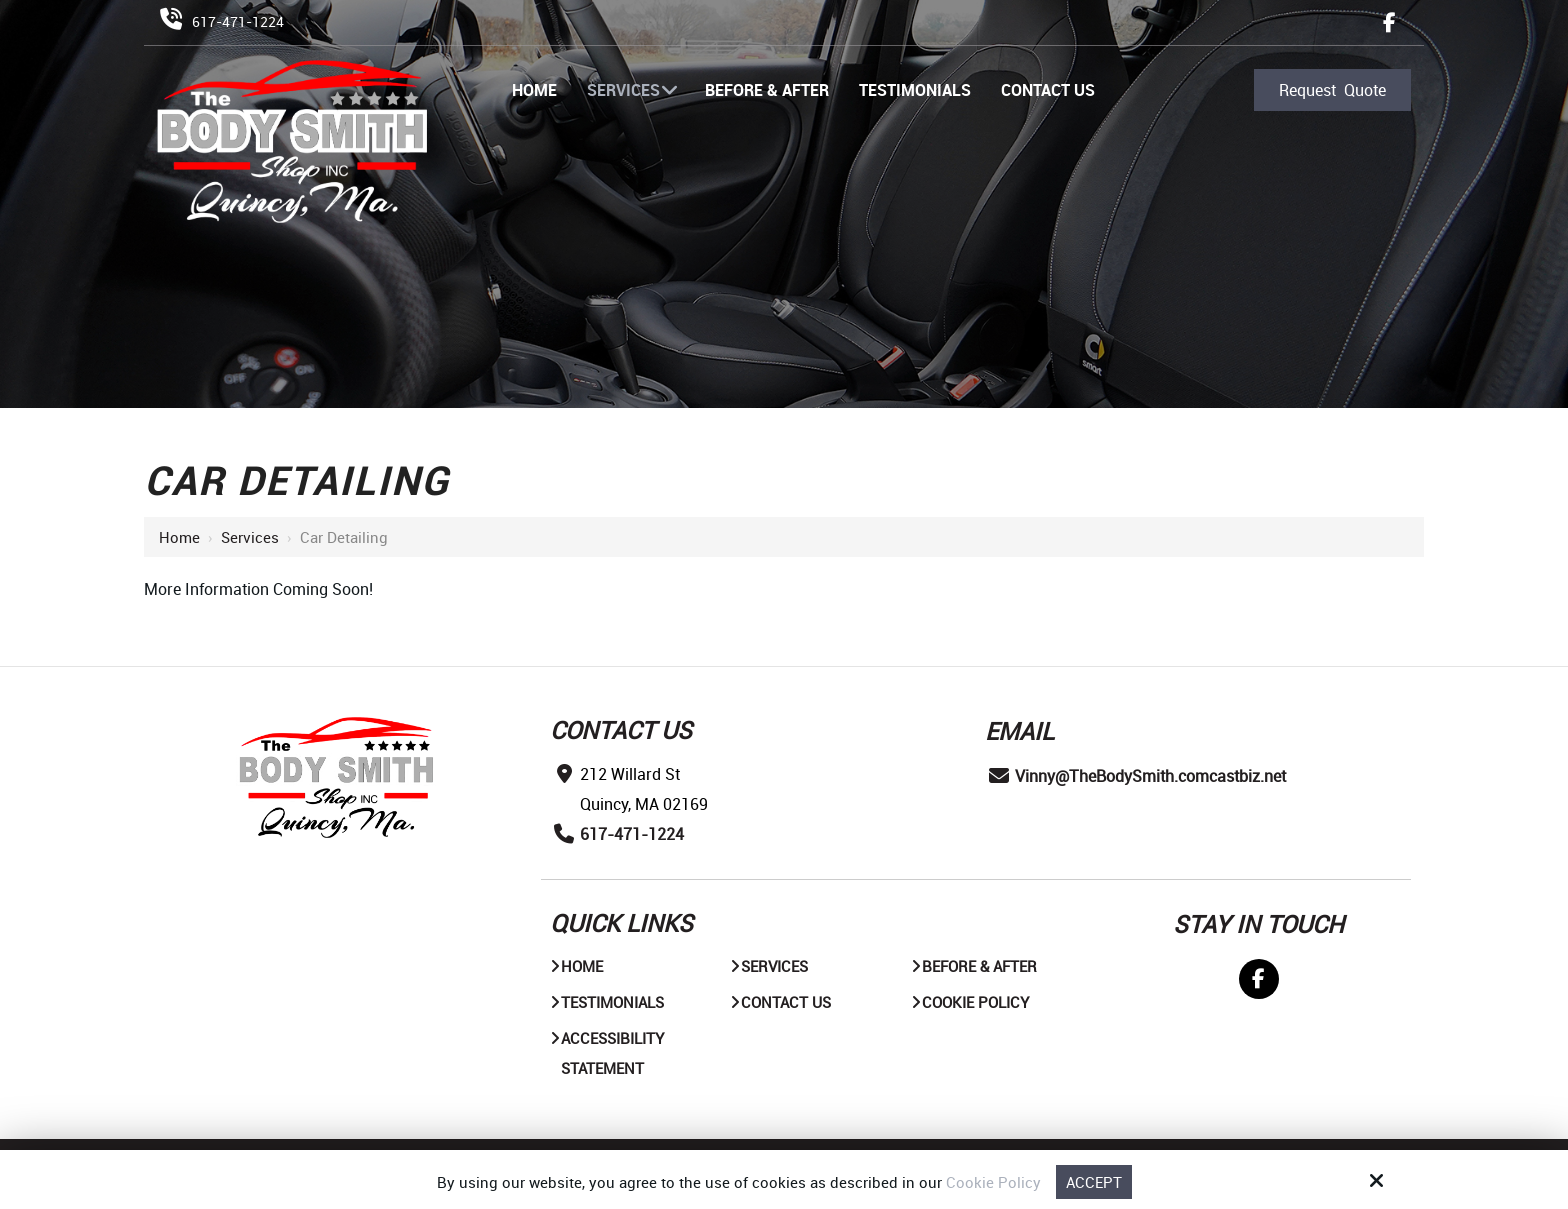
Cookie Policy (993, 1182)
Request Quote (1332, 90)
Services (250, 537)
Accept (1094, 1182)
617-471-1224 (238, 21)
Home (179, 537)
